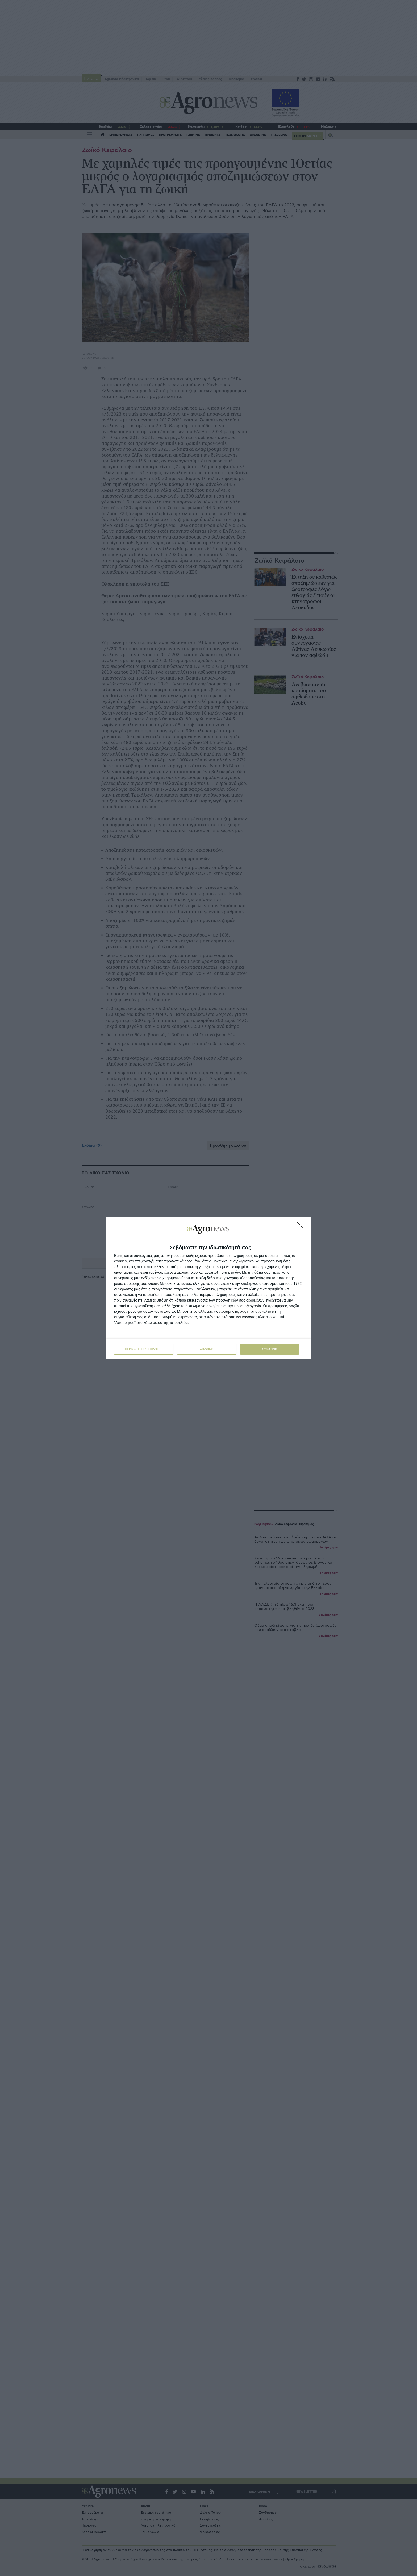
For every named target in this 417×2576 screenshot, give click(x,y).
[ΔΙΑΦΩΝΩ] (301, 1226)
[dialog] (208, 1288)
